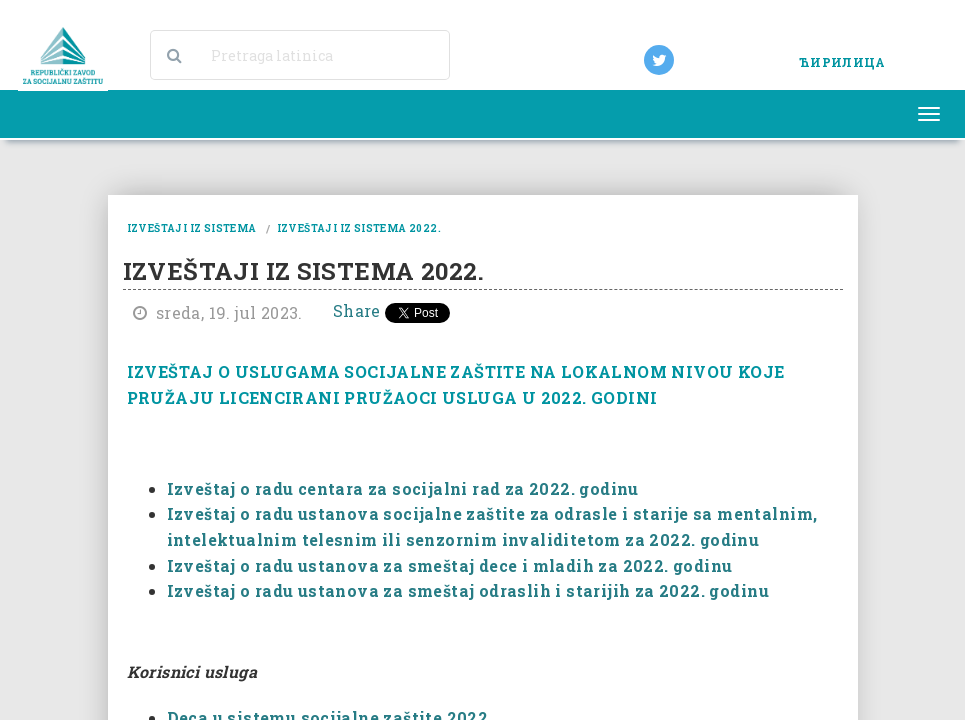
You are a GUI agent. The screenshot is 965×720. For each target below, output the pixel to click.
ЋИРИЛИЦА (842, 62)
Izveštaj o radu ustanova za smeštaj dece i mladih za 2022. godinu (450, 565)
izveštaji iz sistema (192, 228)
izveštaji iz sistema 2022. (359, 228)
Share (357, 310)
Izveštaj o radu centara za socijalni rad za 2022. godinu (403, 488)
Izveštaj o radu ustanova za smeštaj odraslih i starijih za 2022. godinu (468, 590)
